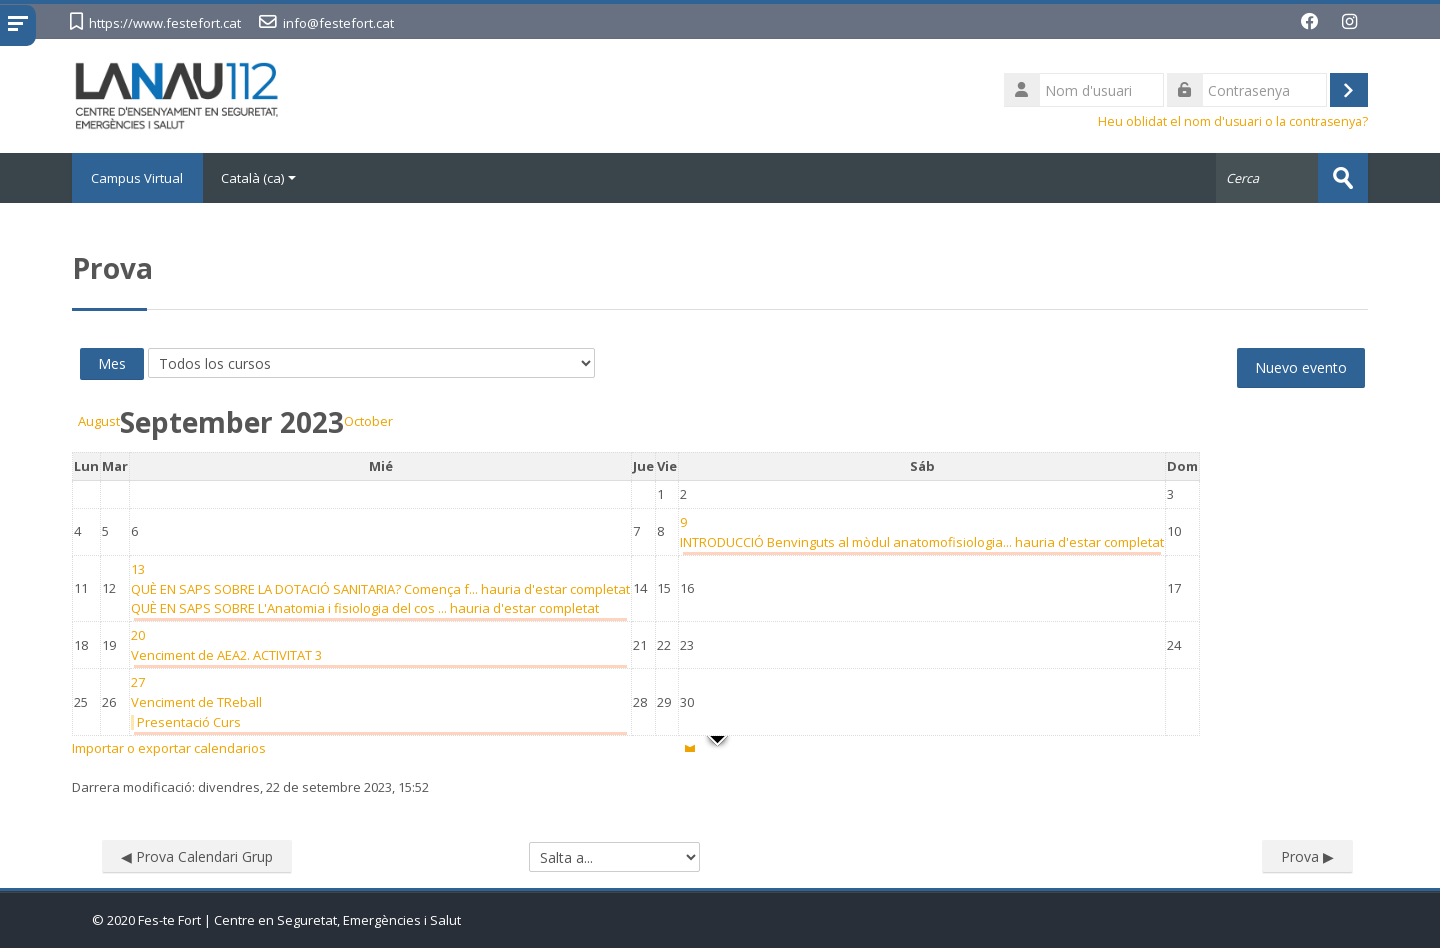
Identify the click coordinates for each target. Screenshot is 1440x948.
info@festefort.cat (338, 23)
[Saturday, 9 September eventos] (683, 522)
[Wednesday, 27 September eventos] (138, 682)
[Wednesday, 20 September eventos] (138, 635)
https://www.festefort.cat (165, 23)
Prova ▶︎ (1307, 856)
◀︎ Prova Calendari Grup (197, 856)
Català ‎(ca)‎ (259, 178)
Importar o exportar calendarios (169, 748)
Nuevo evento (1301, 367)
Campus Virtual (138, 178)
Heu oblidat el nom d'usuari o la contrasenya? (1233, 121)
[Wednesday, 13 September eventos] (138, 569)
